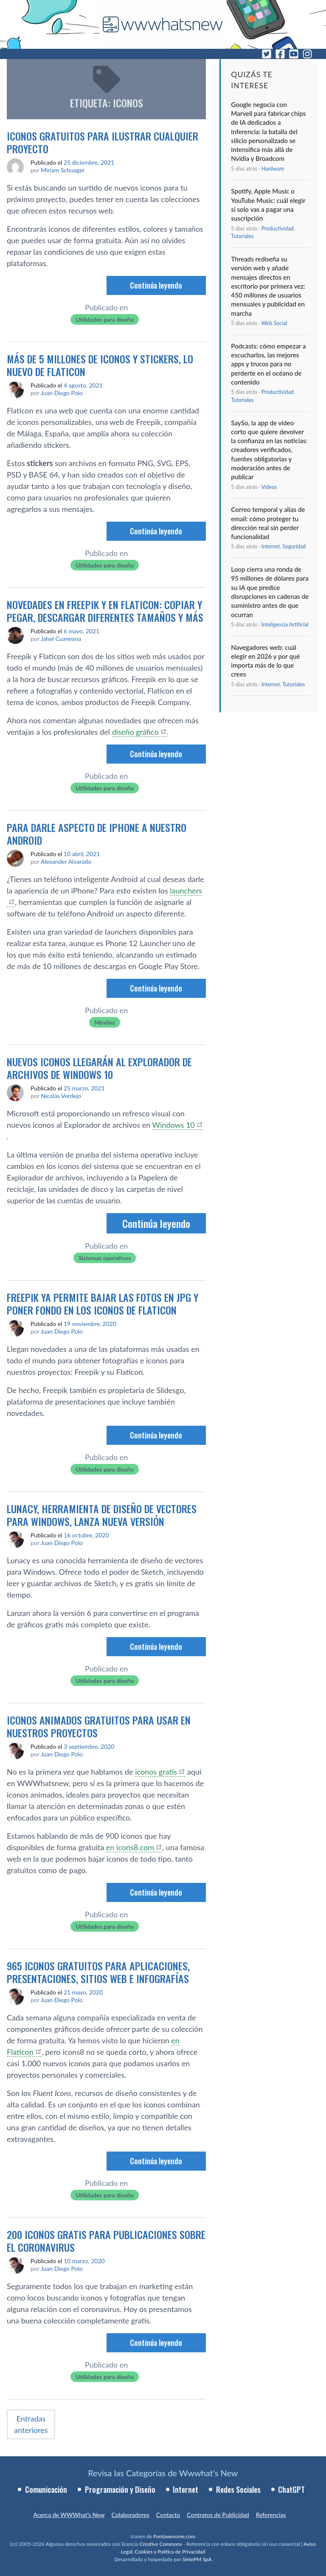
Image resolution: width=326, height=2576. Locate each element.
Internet (270, 546)
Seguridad (294, 546)
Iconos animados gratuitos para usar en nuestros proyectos (99, 1726)
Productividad (277, 228)
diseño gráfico (135, 731)
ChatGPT (291, 2489)
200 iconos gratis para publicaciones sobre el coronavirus (106, 2241)
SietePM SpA (197, 2559)
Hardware (272, 169)
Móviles (104, 1022)
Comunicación (46, 2489)
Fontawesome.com (174, 2536)
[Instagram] (307, 54)
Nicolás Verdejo (61, 1095)
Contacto (168, 2514)
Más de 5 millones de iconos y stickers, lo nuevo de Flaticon (100, 365)
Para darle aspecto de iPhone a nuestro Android (96, 834)
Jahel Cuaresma (61, 638)
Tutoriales (242, 236)
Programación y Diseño (120, 2489)
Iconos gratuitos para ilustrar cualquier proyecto (102, 142)
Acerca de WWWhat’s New (68, 2514)
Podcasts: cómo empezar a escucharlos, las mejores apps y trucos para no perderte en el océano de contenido (268, 364)
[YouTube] (294, 54)
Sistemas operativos (105, 1257)
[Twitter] (266, 54)
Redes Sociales (238, 2489)
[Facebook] (280, 54)
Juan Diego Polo (62, 392)
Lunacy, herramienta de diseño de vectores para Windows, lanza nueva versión (102, 1515)
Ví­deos (269, 487)
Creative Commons (160, 2544)
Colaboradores (130, 2514)
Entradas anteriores (31, 2424)
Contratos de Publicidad (218, 2514)
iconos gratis (156, 1771)
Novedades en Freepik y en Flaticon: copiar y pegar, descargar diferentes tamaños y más (105, 611)
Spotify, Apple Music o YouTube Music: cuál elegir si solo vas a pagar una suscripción (268, 204)
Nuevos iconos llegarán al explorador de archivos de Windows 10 (99, 1068)
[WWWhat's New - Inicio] (163, 24)
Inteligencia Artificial (285, 624)
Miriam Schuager (62, 170)
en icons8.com (130, 1847)
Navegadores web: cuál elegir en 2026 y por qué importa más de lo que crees (265, 660)
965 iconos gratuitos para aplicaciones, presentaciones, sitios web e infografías (98, 1972)
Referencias (271, 2514)
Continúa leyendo (156, 285)
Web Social (274, 323)
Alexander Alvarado (66, 861)
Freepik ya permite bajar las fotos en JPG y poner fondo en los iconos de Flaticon (102, 1303)
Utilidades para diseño (105, 319)
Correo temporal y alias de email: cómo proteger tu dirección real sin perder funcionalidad (268, 523)
